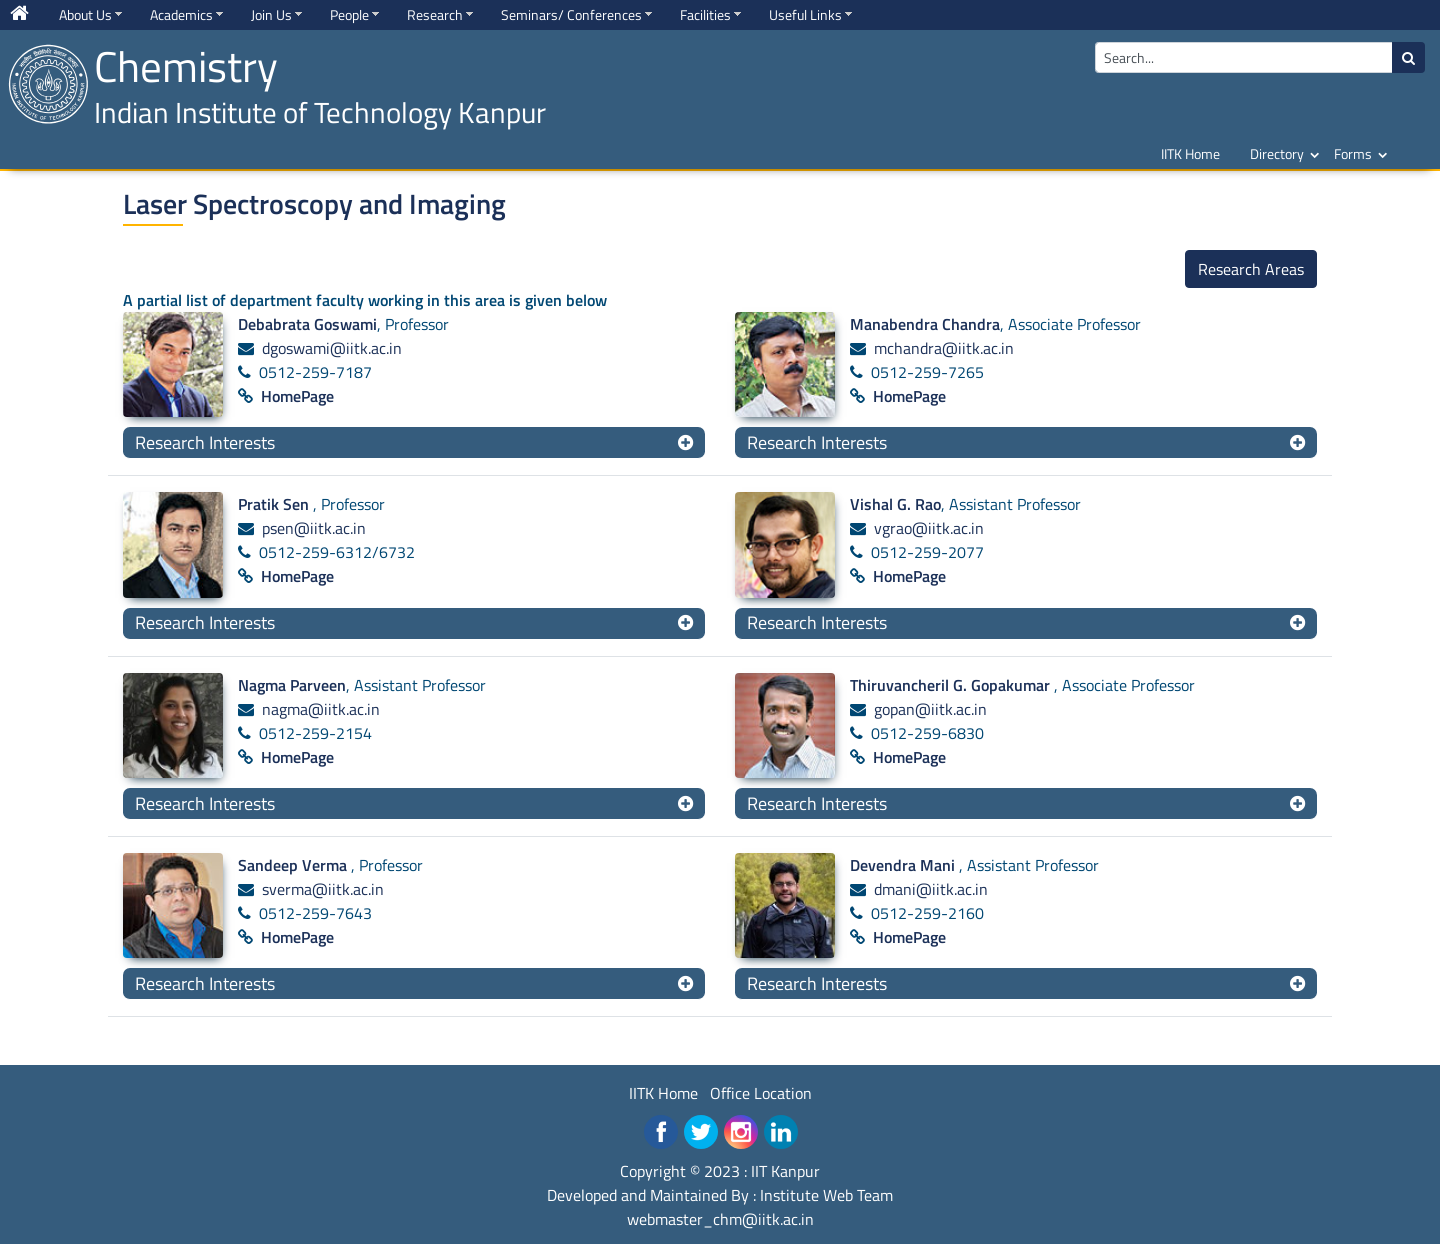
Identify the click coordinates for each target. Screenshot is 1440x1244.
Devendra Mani (904, 865)
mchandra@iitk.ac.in (944, 348)
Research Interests (205, 442)
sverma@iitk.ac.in (323, 889)
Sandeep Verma (294, 865)
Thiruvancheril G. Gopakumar (952, 685)
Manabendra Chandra (925, 324)
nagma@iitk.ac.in (321, 709)
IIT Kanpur (785, 1171)
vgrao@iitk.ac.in (929, 528)
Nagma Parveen (292, 685)
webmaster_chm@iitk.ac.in (720, 1219)
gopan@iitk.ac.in (930, 709)
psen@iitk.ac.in (314, 528)
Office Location (761, 1093)
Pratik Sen (275, 504)
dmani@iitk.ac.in (931, 889)
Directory (1277, 153)
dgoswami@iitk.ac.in (332, 348)
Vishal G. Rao (895, 504)
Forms (1353, 153)
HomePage (297, 396)
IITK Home (1190, 153)
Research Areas (1251, 269)
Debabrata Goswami (307, 324)
